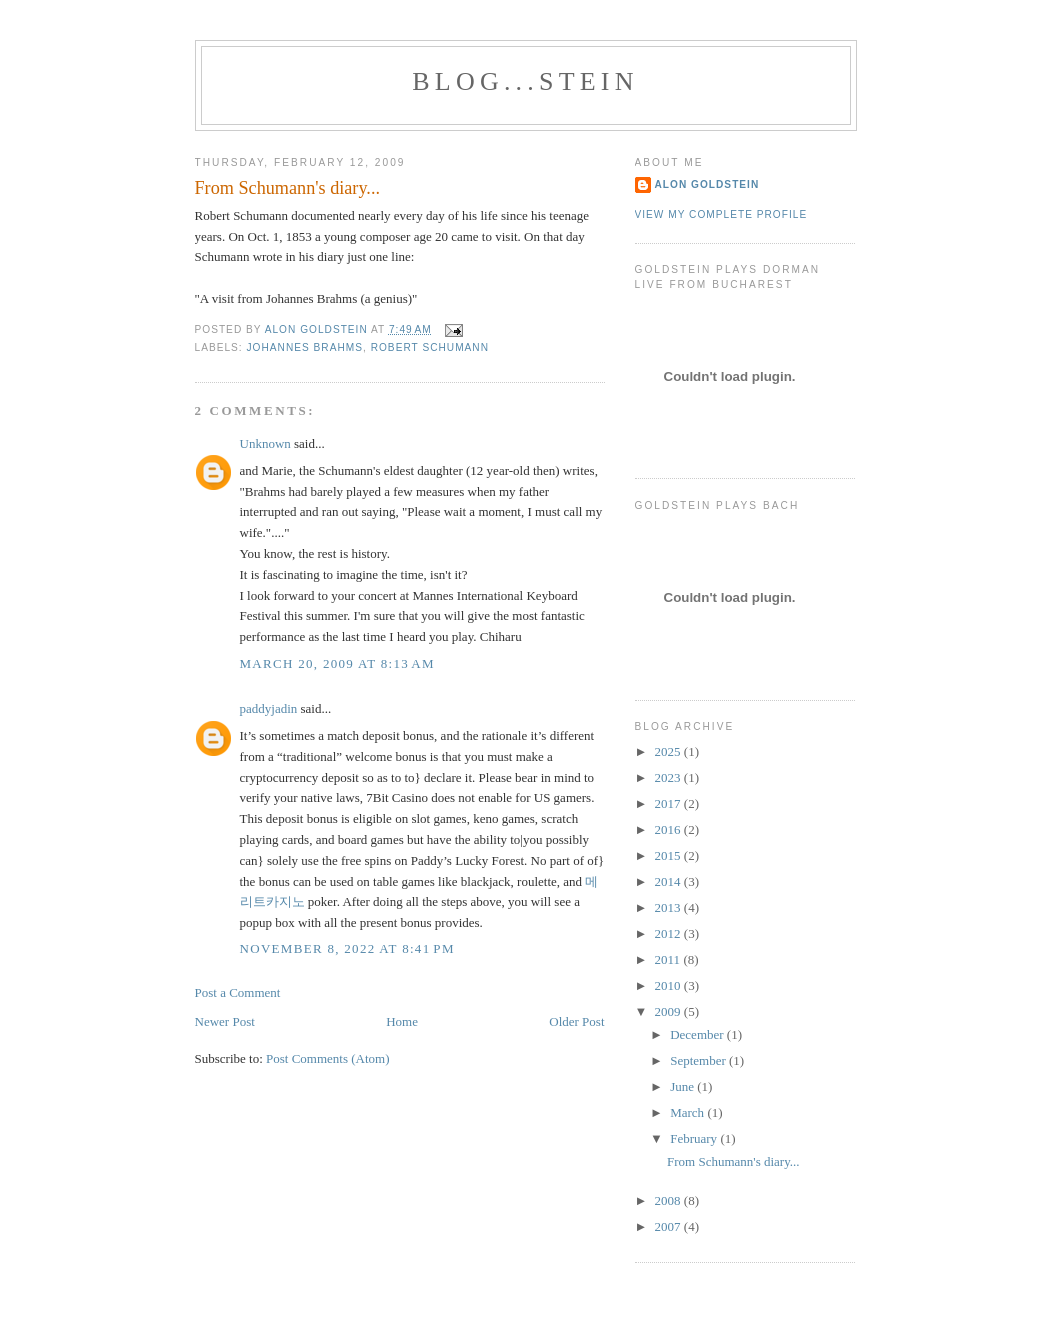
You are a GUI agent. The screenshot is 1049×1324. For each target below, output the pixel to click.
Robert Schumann (430, 347)
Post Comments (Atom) (328, 1058)
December (698, 1034)
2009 (669, 1011)
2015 (669, 855)
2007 (669, 1226)
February (695, 1138)
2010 (669, 985)
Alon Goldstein (707, 184)
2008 (669, 1200)
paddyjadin (269, 708)
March (688, 1112)
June (683, 1086)
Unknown (265, 443)
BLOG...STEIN (525, 81)
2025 (669, 751)
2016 (669, 829)
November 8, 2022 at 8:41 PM (347, 948)
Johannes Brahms (305, 347)
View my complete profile (721, 214)
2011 (669, 959)
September (699, 1060)
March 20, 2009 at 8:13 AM (337, 663)
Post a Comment (238, 992)
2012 (669, 933)
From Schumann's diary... (733, 1161)
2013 (669, 907)
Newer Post (225, 1021)
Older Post (576, 1021)
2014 (669, 881)
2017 (669, 803)
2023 (669, 777)
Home (402, 1021)
